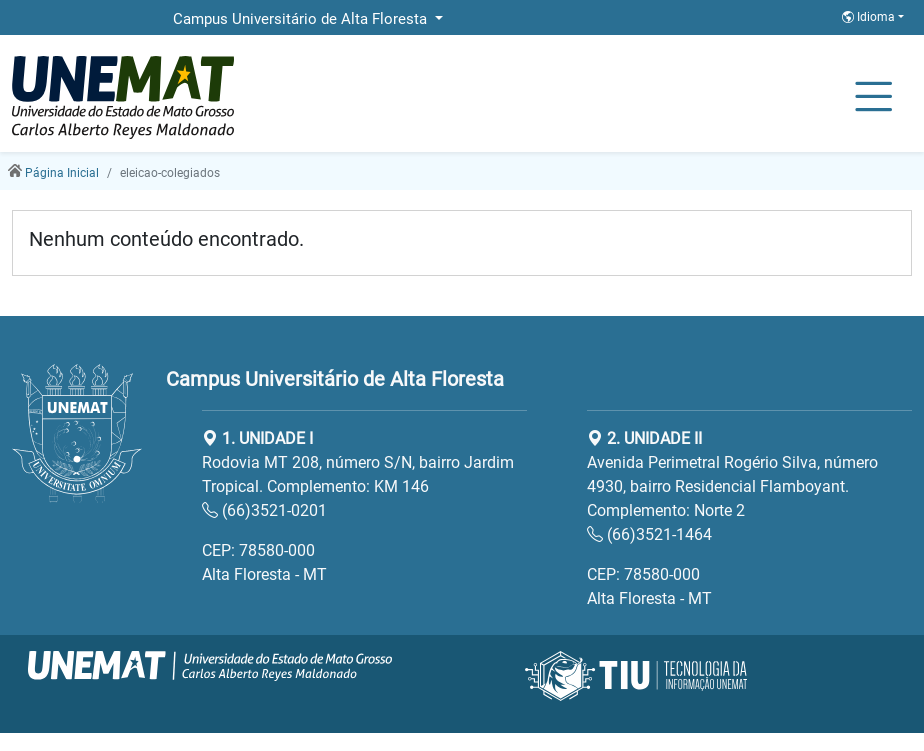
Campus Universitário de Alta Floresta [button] (302, 19)
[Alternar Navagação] (873, 98)
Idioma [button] (870, 17)
